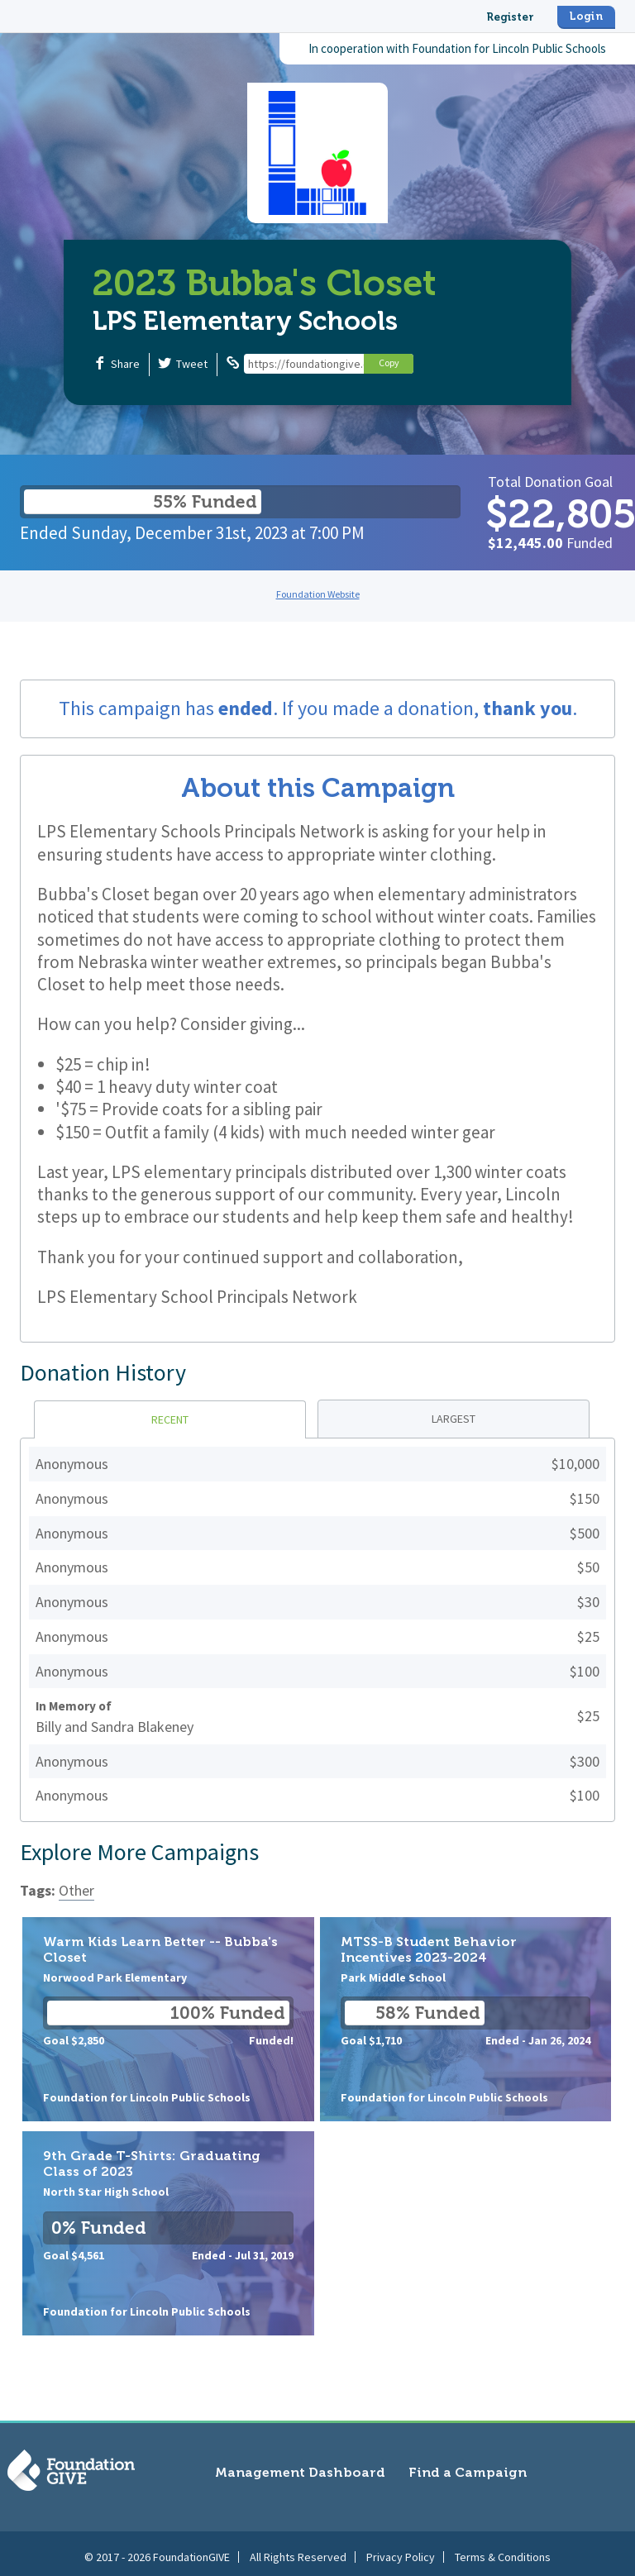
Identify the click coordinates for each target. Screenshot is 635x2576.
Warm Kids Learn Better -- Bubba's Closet (168, 2019)
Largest (453, 1418)
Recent (170, 1419)
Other (76, 1890)
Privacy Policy (400, 2550)
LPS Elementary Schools (245, 320)
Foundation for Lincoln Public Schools (509, 48)
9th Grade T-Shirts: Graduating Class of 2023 (168, 2233)
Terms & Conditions (503, 2550)
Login (586, 16)
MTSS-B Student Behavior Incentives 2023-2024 (466, 2019)
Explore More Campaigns (139, 1852)
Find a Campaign (467, 2472)
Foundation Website (318, 594)
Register (510, 17)
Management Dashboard (300, 2472)
